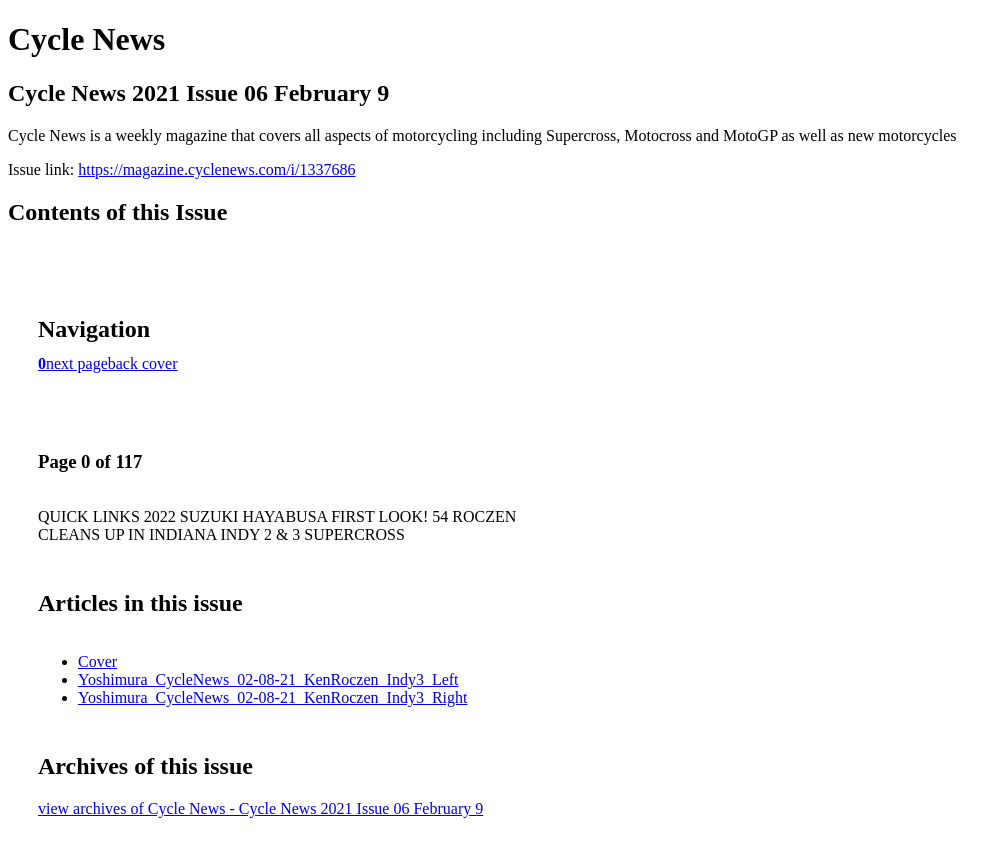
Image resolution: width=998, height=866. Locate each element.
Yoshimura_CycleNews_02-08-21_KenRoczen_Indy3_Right (272, 697)
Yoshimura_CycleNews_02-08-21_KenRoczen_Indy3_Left (268, 679)
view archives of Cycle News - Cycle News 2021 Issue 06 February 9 (260, 808)
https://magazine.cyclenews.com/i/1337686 (216, 169)
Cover (97, 661)
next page (77, 363)
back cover (143, 363)
